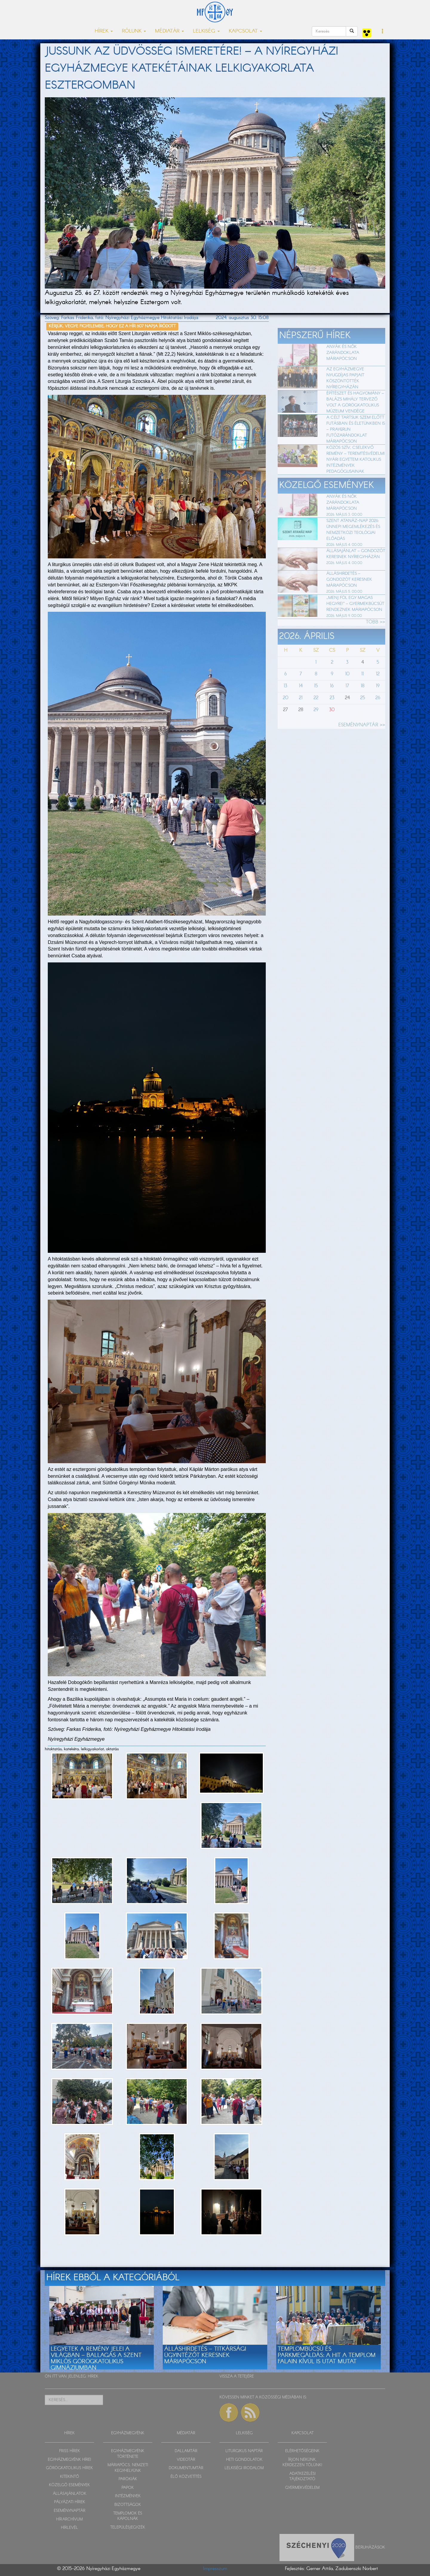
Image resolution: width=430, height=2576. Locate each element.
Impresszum (215, 2568)
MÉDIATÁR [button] (169, 31)
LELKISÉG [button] (206, 31)
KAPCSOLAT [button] (245, 31)
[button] (383, 31)
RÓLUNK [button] (134, 31)
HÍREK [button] (104, 31)
